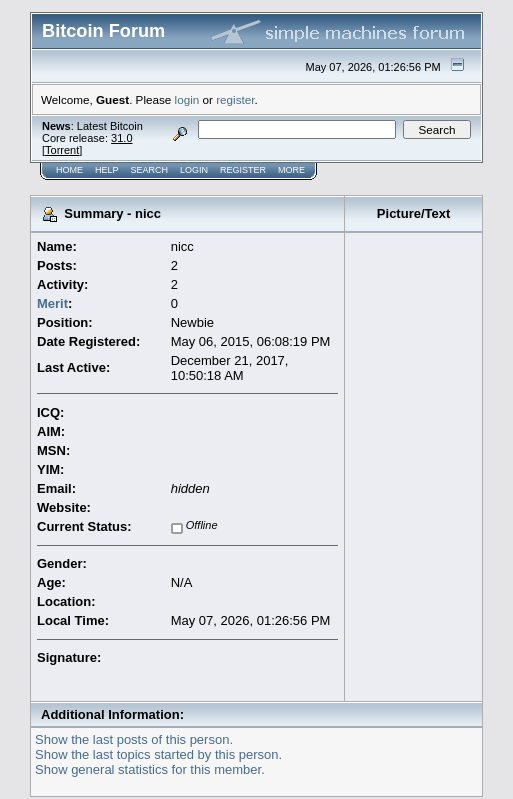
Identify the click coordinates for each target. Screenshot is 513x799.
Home (69, 170)
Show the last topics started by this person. (158, 754)
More (291, 170)
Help (107, 170)
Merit (52, 303)
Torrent (62, 150)
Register (243, 170)
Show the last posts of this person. (134, 739)
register (235, 99)
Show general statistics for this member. (150, 769)
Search (150, 170)
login (187, 99)
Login (194, 170)
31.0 (121, 138)
